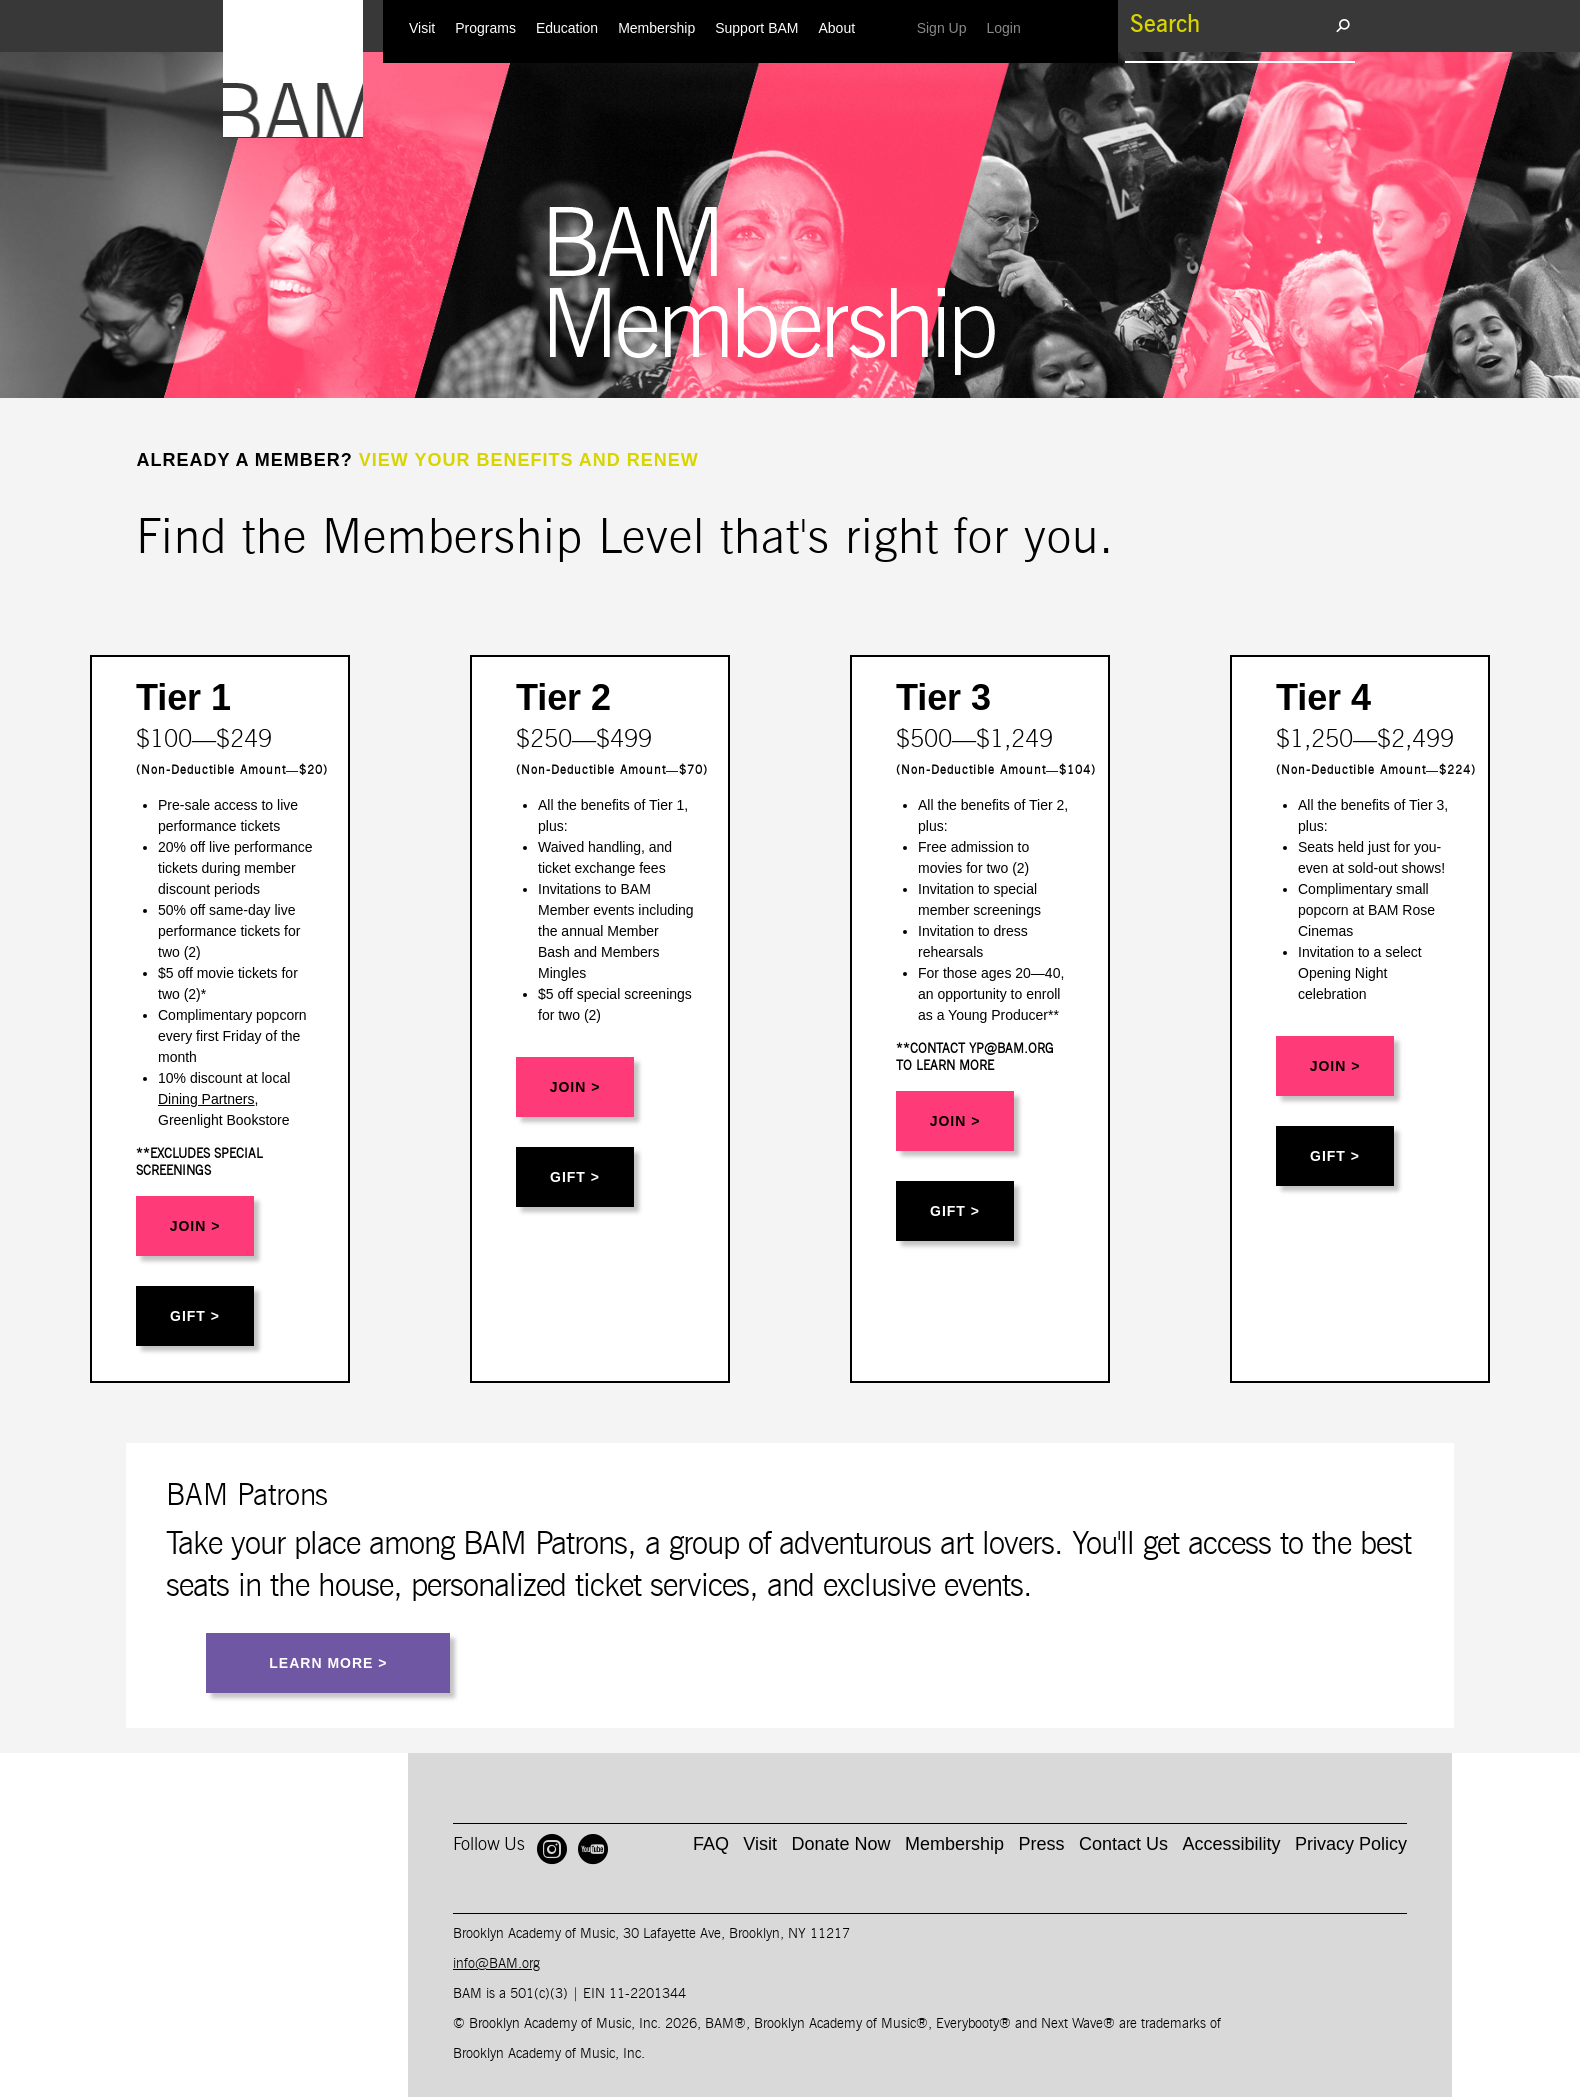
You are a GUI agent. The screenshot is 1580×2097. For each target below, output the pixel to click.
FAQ (711, 1844)
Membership (656, 28)
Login (1008, 27)
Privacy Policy (1351, 1844)
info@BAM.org (496, 1964)
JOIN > (195, 1226)
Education (567, 28)
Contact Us (1123, 1844)
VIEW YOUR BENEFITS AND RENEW (529, 460)
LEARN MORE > (328, 1663)
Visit (422, 28)
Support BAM (756, 28)
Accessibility (1231, 1844)
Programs (485, 28)
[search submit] (1342, 25)
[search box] (1230, 25)
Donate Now (841, 1844)
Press (1042, 1844)
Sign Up (947, 27)
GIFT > (195, 1316)
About (836, 28)
